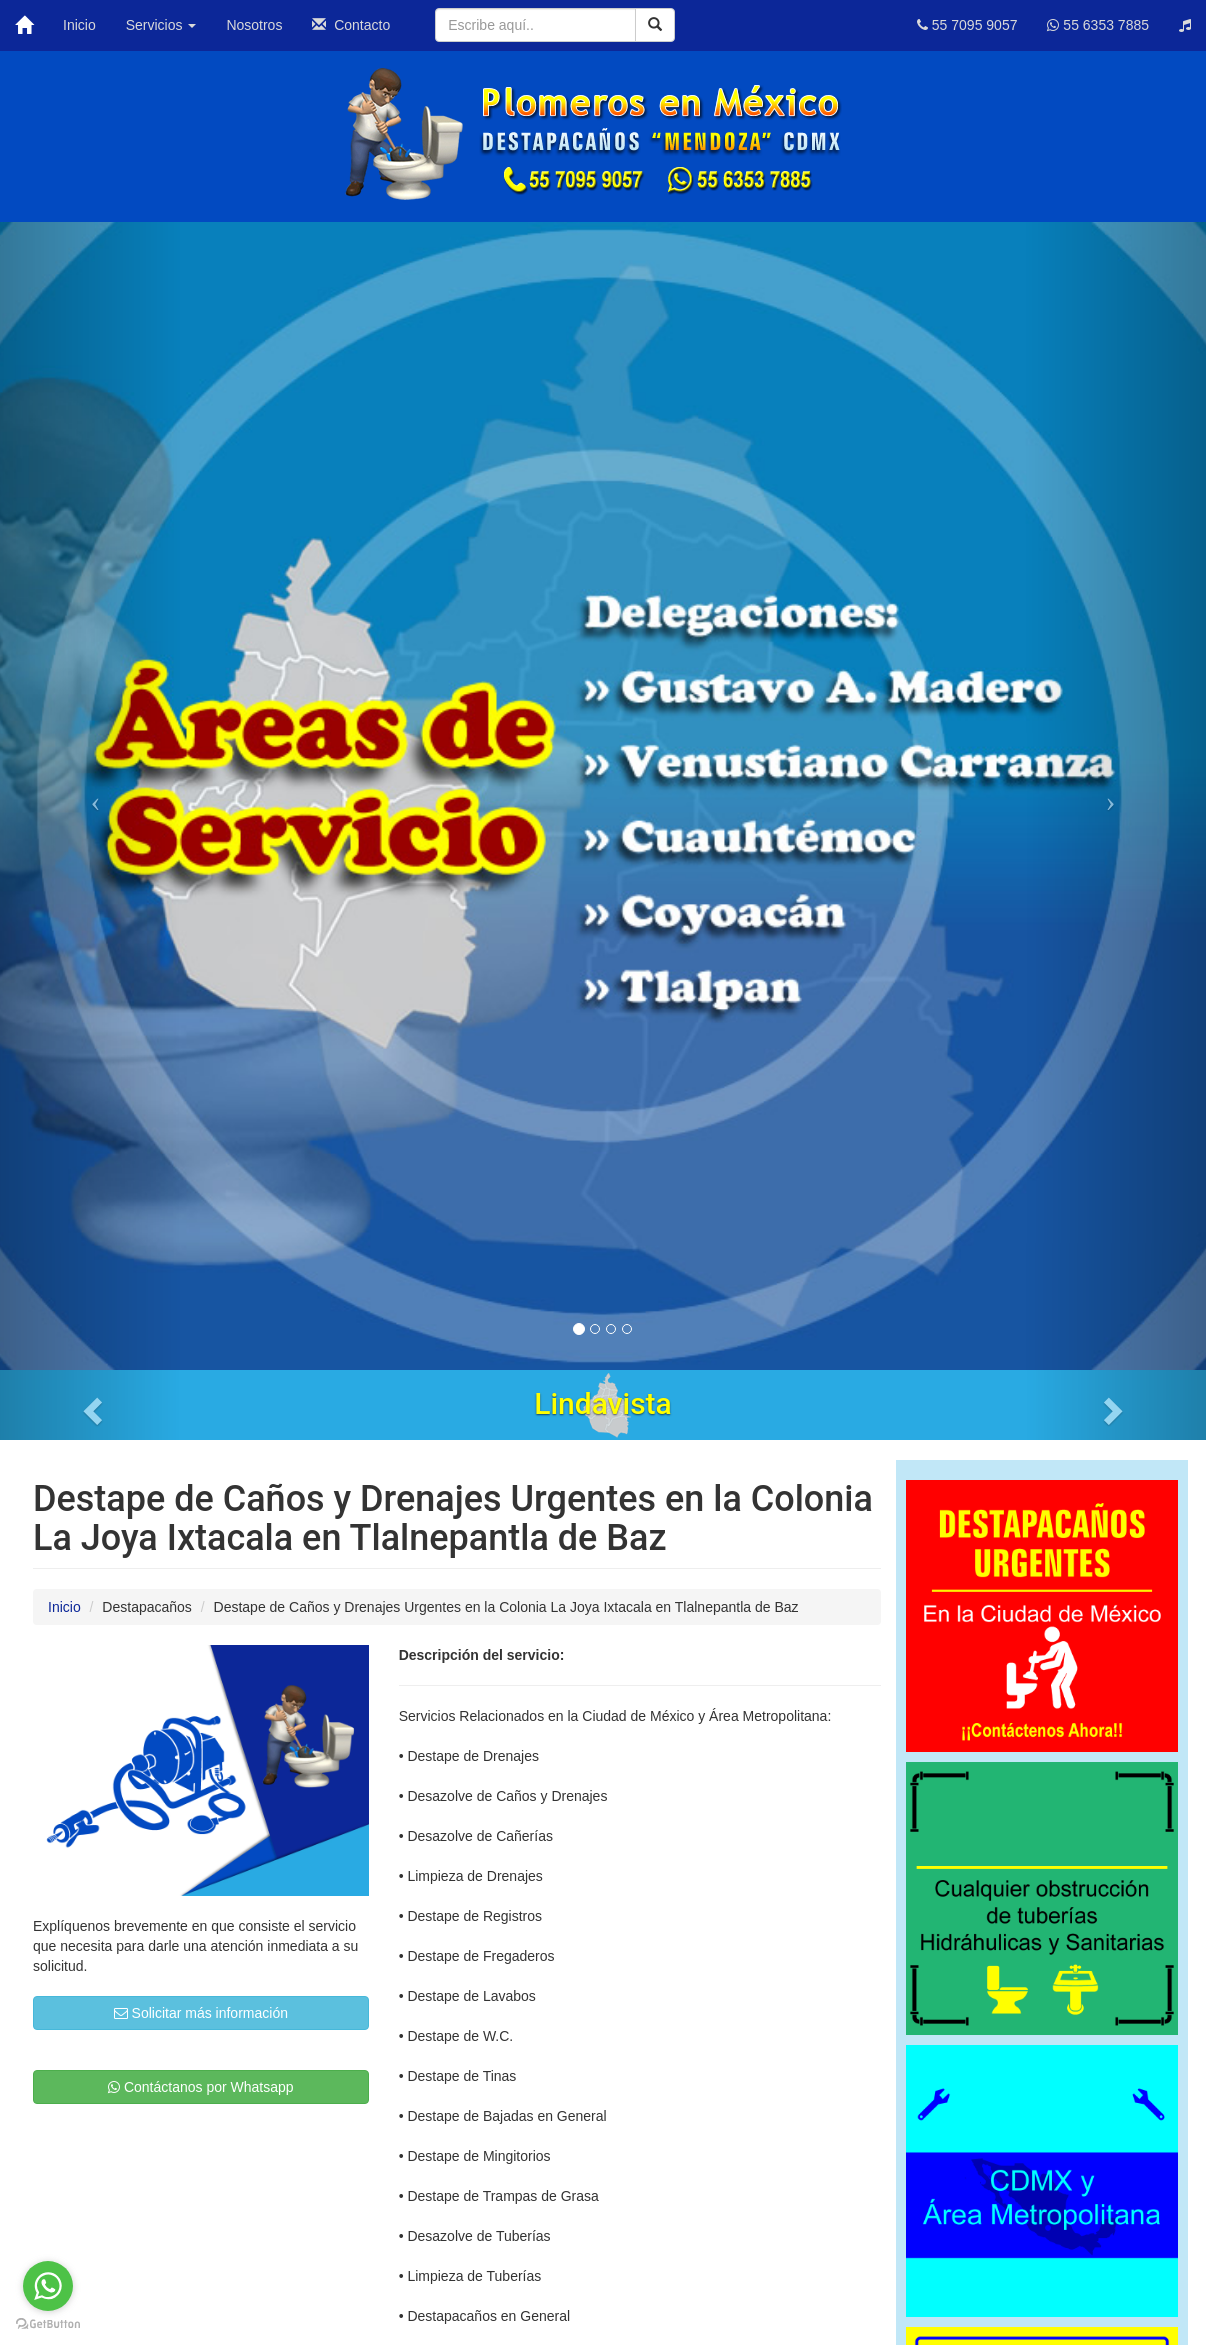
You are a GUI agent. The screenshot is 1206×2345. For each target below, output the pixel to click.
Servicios (161, 25)
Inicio (79, 25)
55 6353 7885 (1098, 25)
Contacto (351, 25)
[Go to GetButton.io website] (48, 2324)
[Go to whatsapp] (48, 2286)
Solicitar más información (201, 2013)
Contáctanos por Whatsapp (201, 2087)
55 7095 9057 (967, 25)
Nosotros (254, 25)
